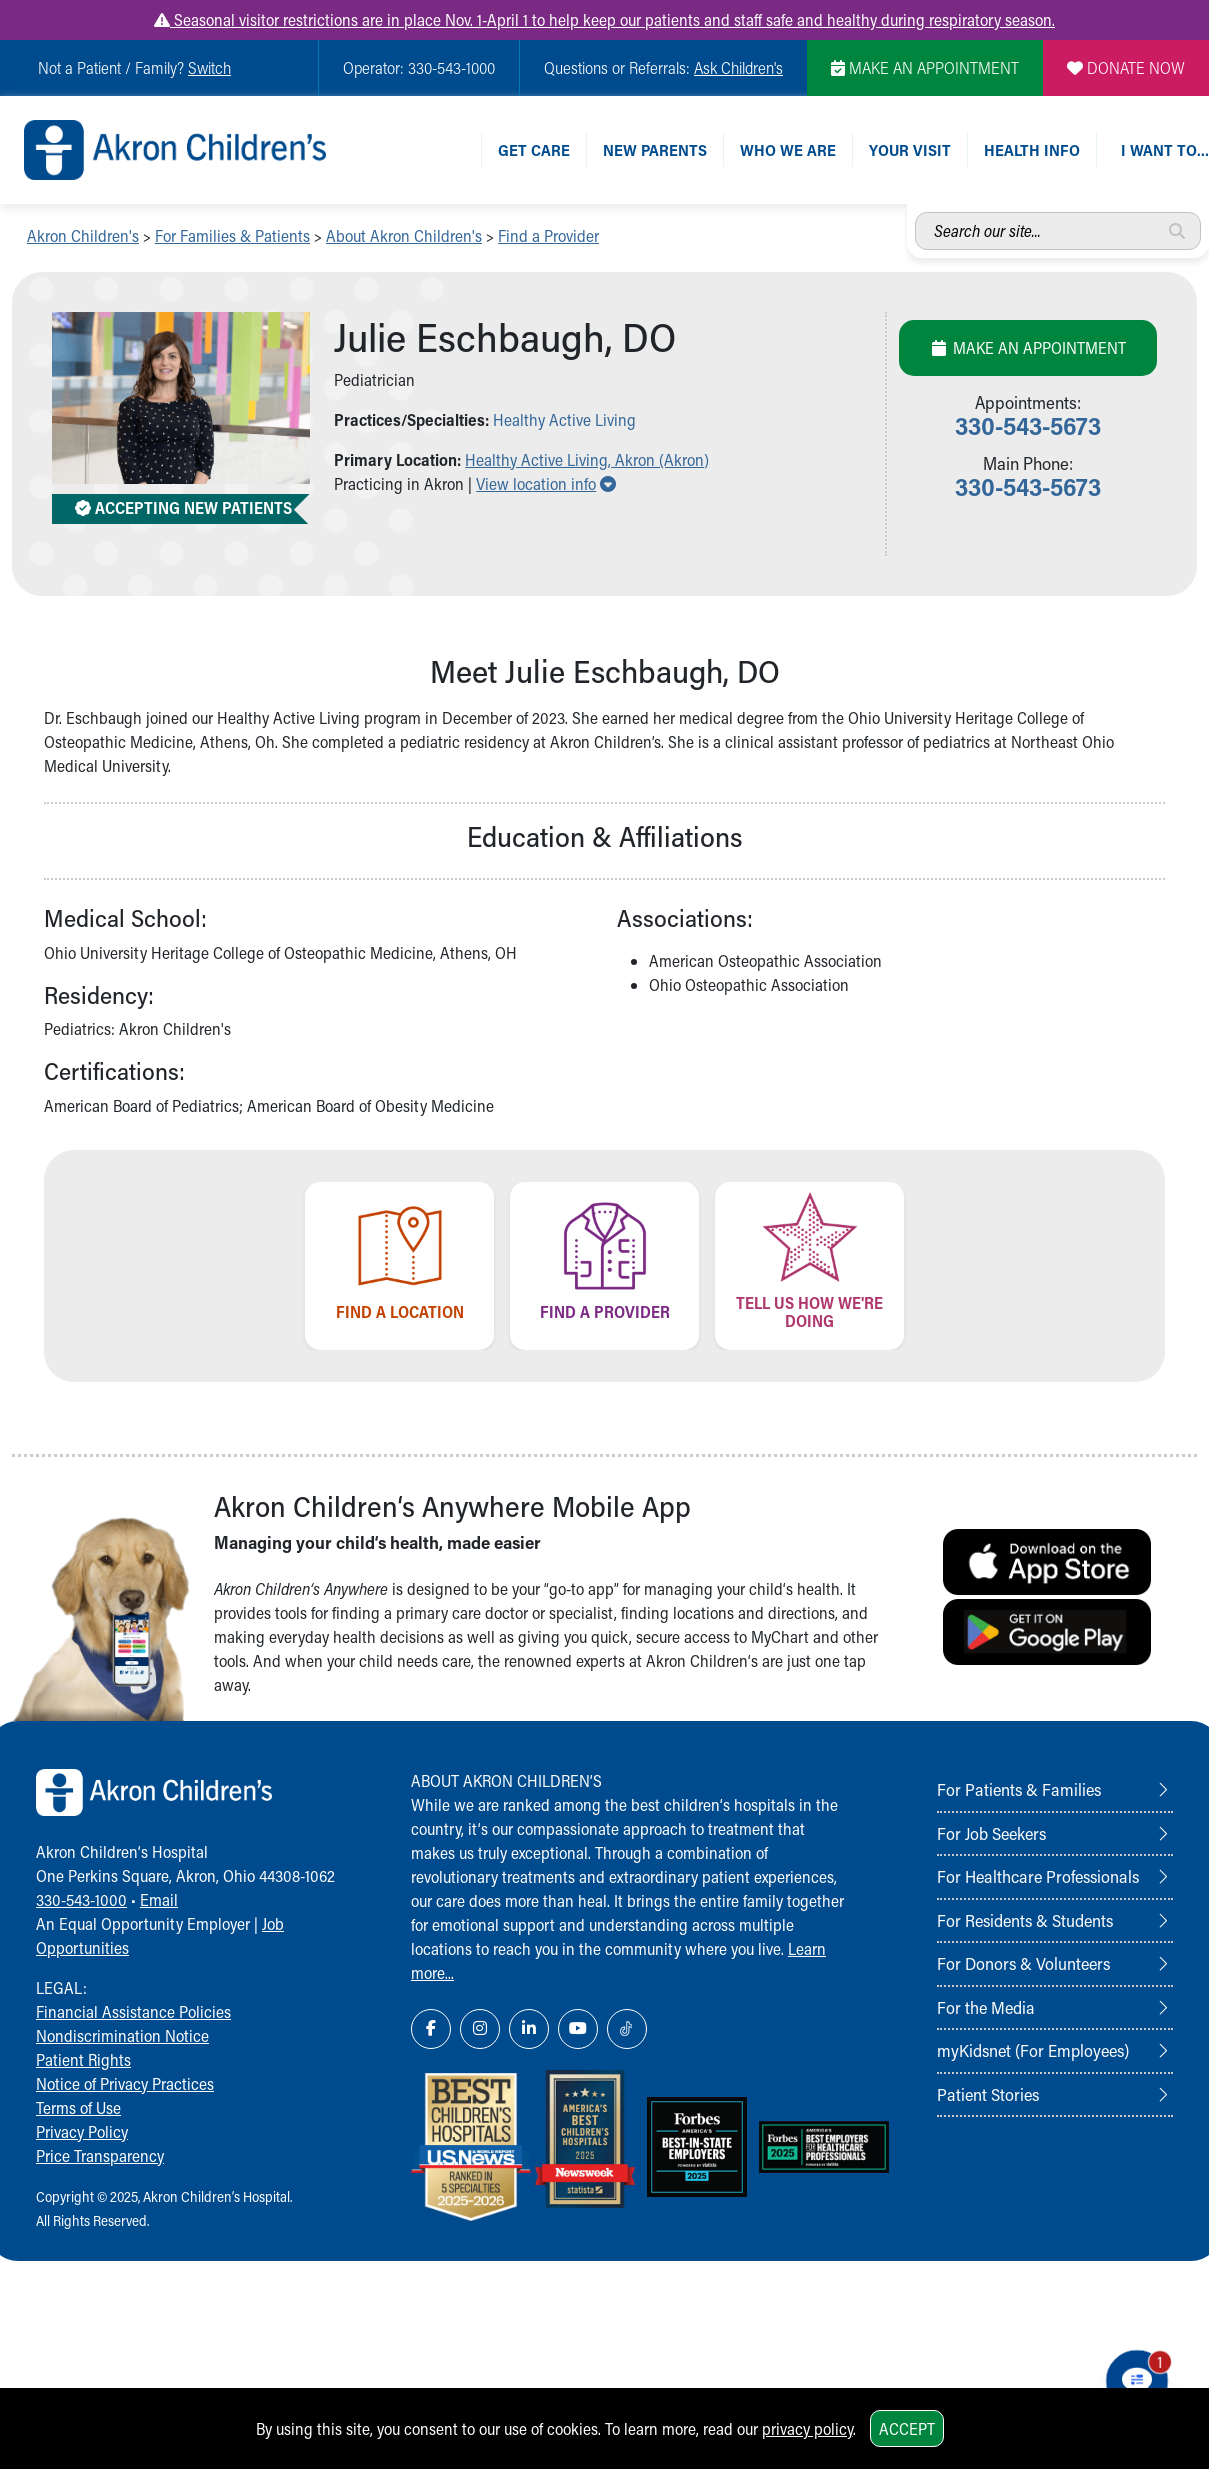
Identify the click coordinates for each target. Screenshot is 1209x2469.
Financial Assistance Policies (133, 2011)
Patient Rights (83, 2059)
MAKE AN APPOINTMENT (925, 67)
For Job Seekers (991, 1833)
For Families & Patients (232, 235)
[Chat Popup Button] (1137, 2381)
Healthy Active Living (564, 419)
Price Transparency (100, 2155)
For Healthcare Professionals (1038, 1876)
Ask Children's (738, 67)
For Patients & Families (1019, 1789)
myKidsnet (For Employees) (1033, 2050)
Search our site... (915, 212)
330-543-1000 (81, 1899)
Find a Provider (548, 235)
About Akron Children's (404, 235)
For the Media (986, 2007)
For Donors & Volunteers (1023, 1963)
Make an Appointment (1027, 347)
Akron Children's (83, 235)
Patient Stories (988, 2094)
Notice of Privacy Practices (125, 2083)
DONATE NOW (1126, 67)
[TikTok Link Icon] (627, 2029)
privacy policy (807, 2428)
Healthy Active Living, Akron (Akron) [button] (587, 459)
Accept (907, 2428)
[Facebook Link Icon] (431, 2029)
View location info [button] (546, 483)
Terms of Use (78, 2107)
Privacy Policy (82, 2131)
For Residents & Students (1025, 1920)
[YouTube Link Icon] (578, 2029)
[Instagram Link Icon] (480, 2029)
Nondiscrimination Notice (122, 2035)
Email (159, 1899)
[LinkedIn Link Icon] (529, 2029)
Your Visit (910, 149)
